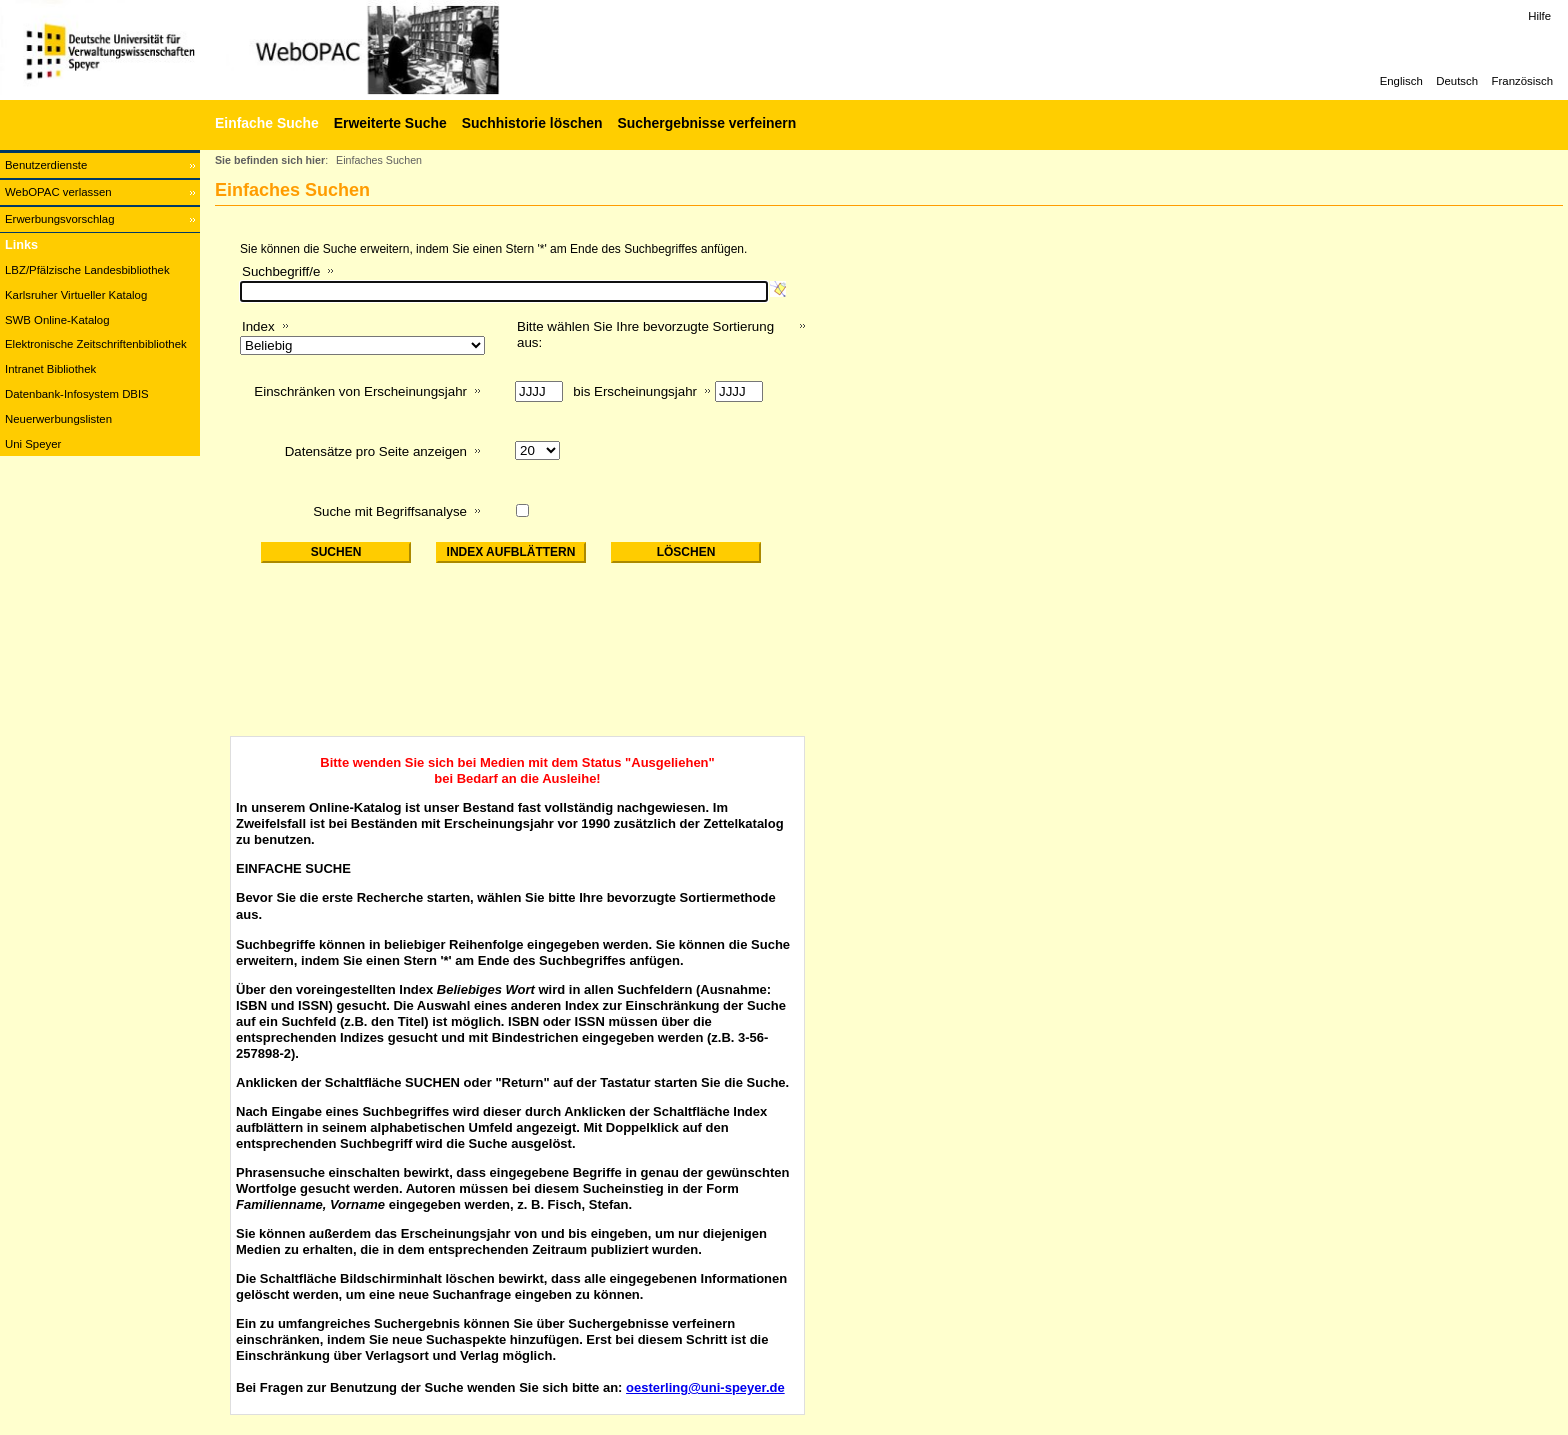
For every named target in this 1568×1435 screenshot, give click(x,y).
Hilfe (1539, 16)
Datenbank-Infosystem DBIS (77, 394)
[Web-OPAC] (300, 50)
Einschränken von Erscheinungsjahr (360, 391)
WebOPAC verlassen (58, 192)
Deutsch (1457, 81)
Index (258, 326)
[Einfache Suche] (264, 123)
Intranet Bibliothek (50, 369)
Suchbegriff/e (281, 271)
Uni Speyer (33, 444)
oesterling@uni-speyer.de (705, 1387)
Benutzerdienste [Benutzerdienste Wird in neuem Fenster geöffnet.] (46, 165)
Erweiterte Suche (390, 123)
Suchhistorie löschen (532, 123)
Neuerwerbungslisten (58, 419)
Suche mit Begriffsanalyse (390, 511)
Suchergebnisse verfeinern (706, 123)
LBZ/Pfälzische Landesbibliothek (87, 270)
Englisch (1401, 81)
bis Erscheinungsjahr (635, 391)
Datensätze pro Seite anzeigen (376, 451)
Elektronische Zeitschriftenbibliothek (96, 344)
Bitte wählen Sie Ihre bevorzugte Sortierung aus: (645, 334)
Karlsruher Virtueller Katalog (76, 295)
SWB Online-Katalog (57, 320)
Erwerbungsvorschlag (60, 219)
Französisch (1522, 81)
